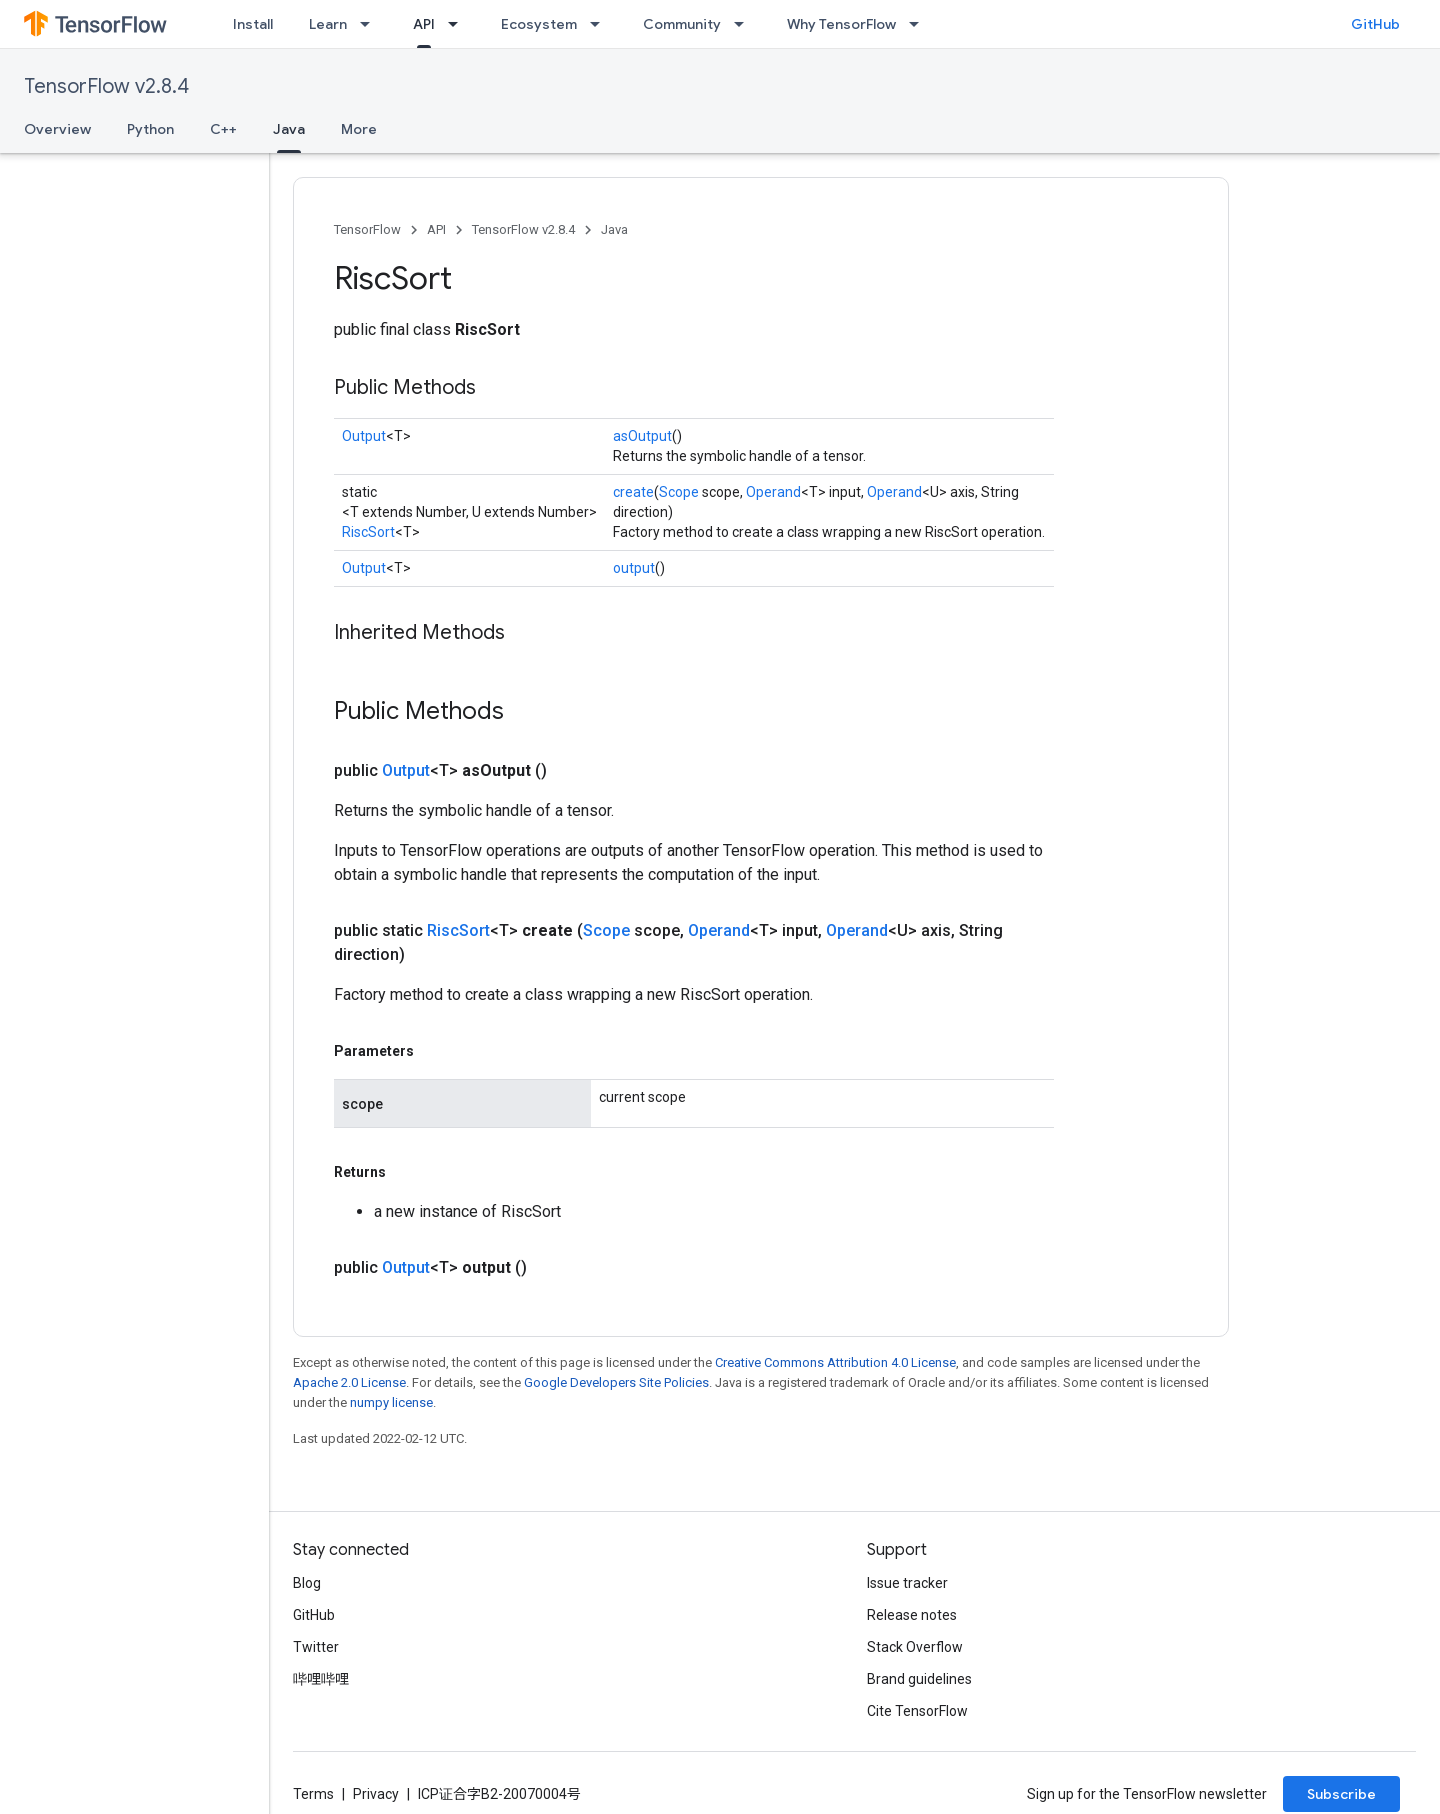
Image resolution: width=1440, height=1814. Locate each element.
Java (614, 229)
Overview (57, 129)
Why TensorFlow (841, 24)
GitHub (1375, 24)
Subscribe (1341, 1794)
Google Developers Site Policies (616, 1382)
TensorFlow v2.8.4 (106, 86)
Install (253, 24)
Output (364, 436)
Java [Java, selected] (289, 129)
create (633, 492)
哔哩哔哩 (321, 1679)
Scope (679, 492)
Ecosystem (539, 24)
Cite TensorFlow (917, 1711)
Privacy (376, 1794)
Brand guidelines (919, 1679)
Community (682, 24)
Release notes (912, 1615)
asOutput (642, 436)
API (436, 229)
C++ (223, 129)
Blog (307, 1583)
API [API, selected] (424, 24)
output (634, 568)
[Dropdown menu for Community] (745, 24)
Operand (773, 492)
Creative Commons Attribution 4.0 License (835, 1362)
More (359, 129)
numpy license (391, 1402)
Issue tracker (907, 1583)
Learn (328, 24)
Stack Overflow (915, 1647)
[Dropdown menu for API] (459, 24)
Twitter (316, 1647)
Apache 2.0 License (349, 1382)
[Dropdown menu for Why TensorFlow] (920, 24)
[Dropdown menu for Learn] (371, 24)
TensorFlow (367, 229)
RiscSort (368, 532)
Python (150, 129)
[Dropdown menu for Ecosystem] (601, 24)
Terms (313, 1794)
